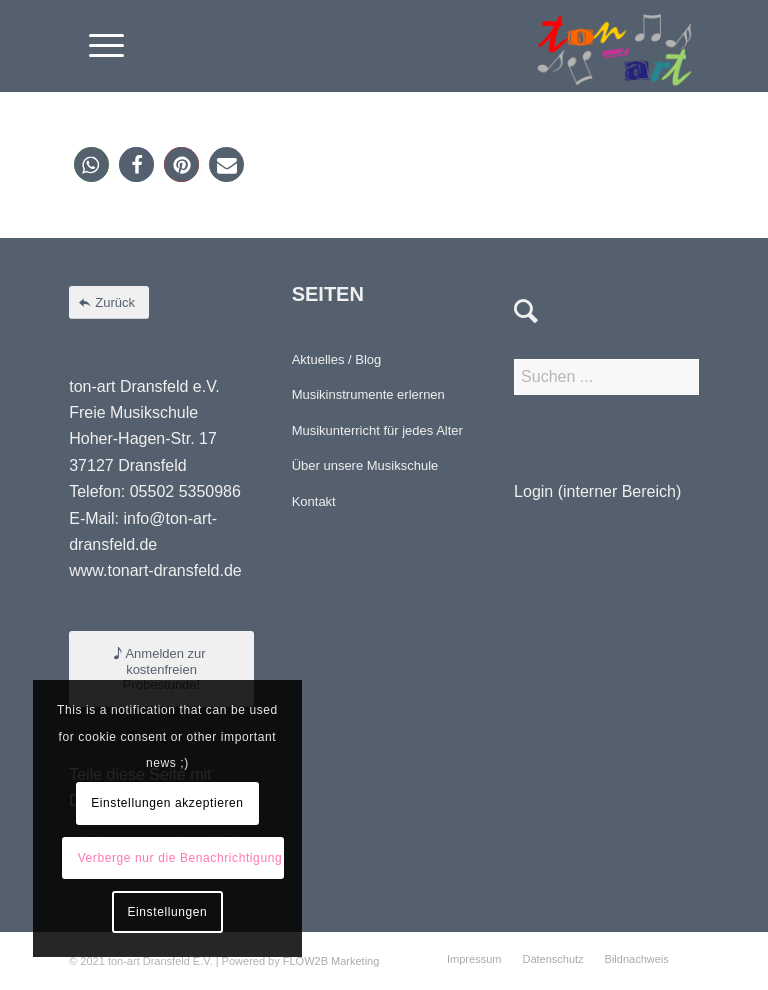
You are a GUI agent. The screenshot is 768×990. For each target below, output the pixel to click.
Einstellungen (167, 912)
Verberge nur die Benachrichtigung (180, 858)
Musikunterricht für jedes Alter (377, 430)
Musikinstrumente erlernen (368, 394)
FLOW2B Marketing (331, 961)
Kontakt (314, 501)
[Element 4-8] (614, 46)
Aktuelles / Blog (337, 359)
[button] (91, 164)
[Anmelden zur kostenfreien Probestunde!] (161, 669)
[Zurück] (109, 302)
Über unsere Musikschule (365, 465)
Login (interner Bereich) (597, 491)
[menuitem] (96, 46)
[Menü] (96, 46)
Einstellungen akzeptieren (167, 803)
